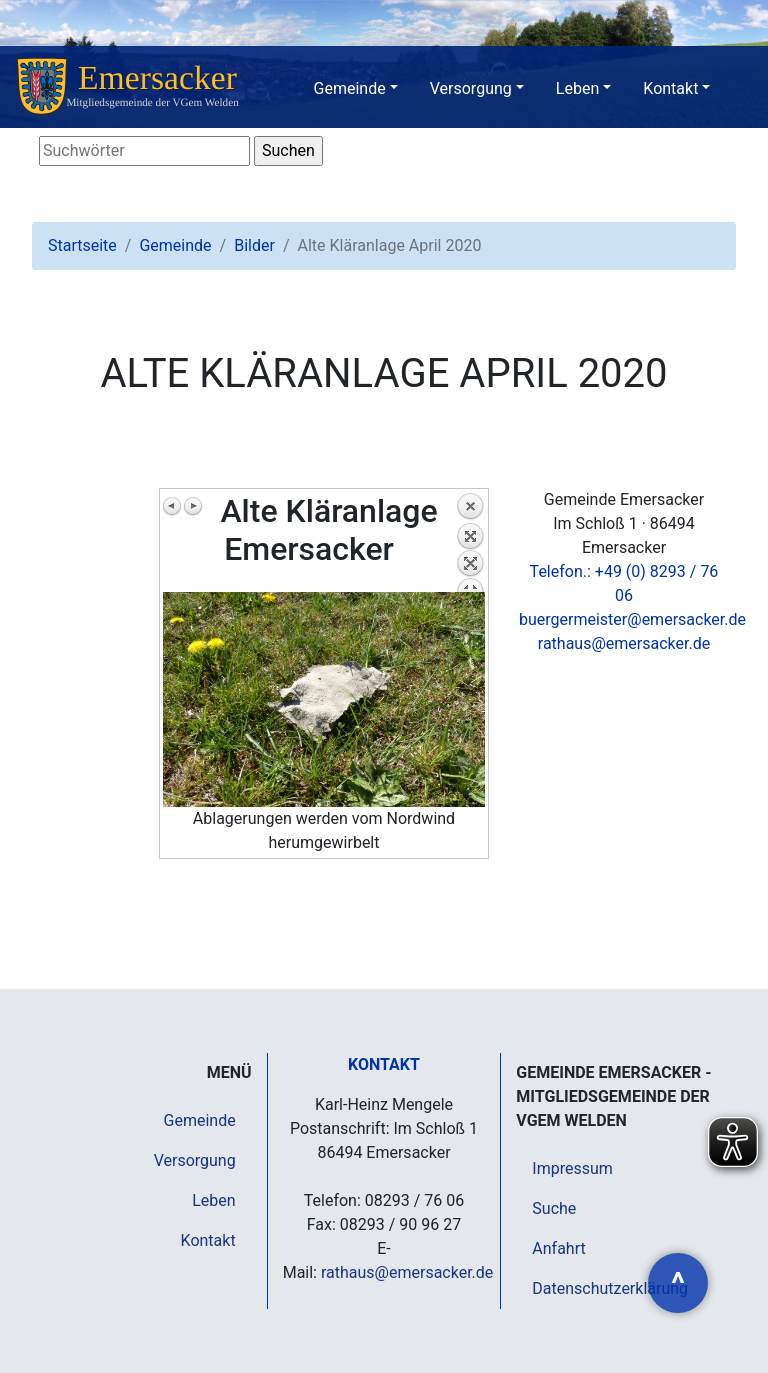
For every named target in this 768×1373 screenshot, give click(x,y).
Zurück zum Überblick (470, 542)
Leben (577, 88)
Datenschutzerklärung (610, 1288)
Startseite (82, 245)
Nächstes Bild (193, 506)
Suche (554, 1208)
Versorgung (471, 88)
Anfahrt (558, 1248)
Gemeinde (350, 88)
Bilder (254, 245)
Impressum (572, 1168)
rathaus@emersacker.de (624, 643)
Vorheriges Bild (173, 506)
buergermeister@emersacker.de (632, 619)
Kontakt (670, 88)
